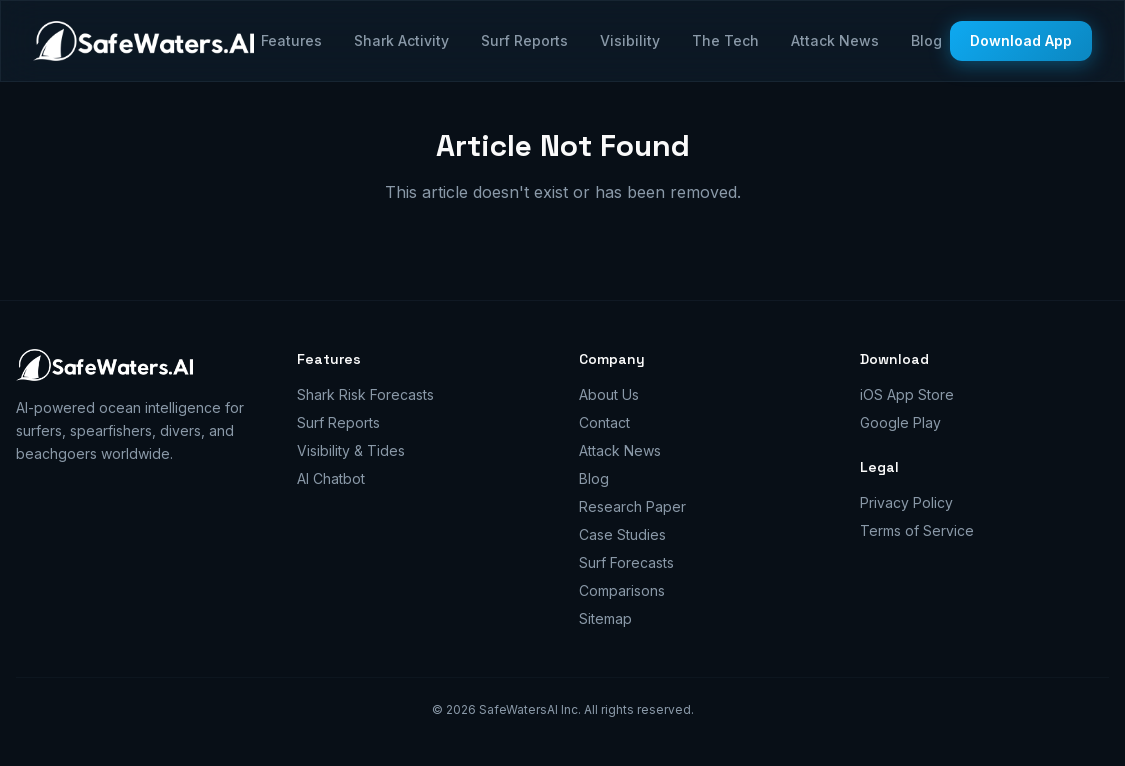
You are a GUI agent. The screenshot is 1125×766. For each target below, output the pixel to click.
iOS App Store (907, 394)
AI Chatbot (331, 478)
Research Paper (632, 506)
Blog (926, 40)
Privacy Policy (906, 502)
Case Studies (622, 534)
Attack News (835, 40)
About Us (609, 394)
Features (291, 40)
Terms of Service (917, 530)
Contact (604, 422)
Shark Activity (401, 40)
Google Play (900, 422)
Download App (1021, 40)
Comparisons (622, 590)
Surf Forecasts (626, 562)
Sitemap (605, 618)
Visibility (630, 40)
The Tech (725, 40)
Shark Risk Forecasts (365, 394)
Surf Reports (524, 40)
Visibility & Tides (351, 450)
